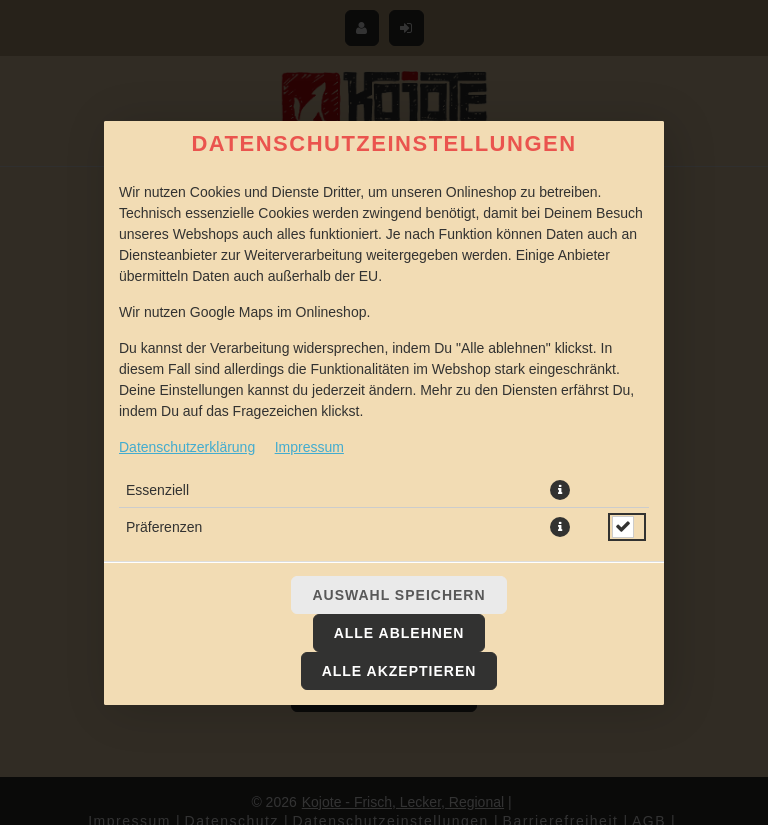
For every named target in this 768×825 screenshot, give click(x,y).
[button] (560, 490)
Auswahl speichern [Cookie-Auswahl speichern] (398, 595)
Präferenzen (164, 527)
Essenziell (157, 490)
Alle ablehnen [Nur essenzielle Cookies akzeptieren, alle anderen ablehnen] (399, 633)
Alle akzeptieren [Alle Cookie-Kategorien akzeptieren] (399, 671)
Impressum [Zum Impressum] (309, 447)
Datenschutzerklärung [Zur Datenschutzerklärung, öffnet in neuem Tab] (187, 447)
